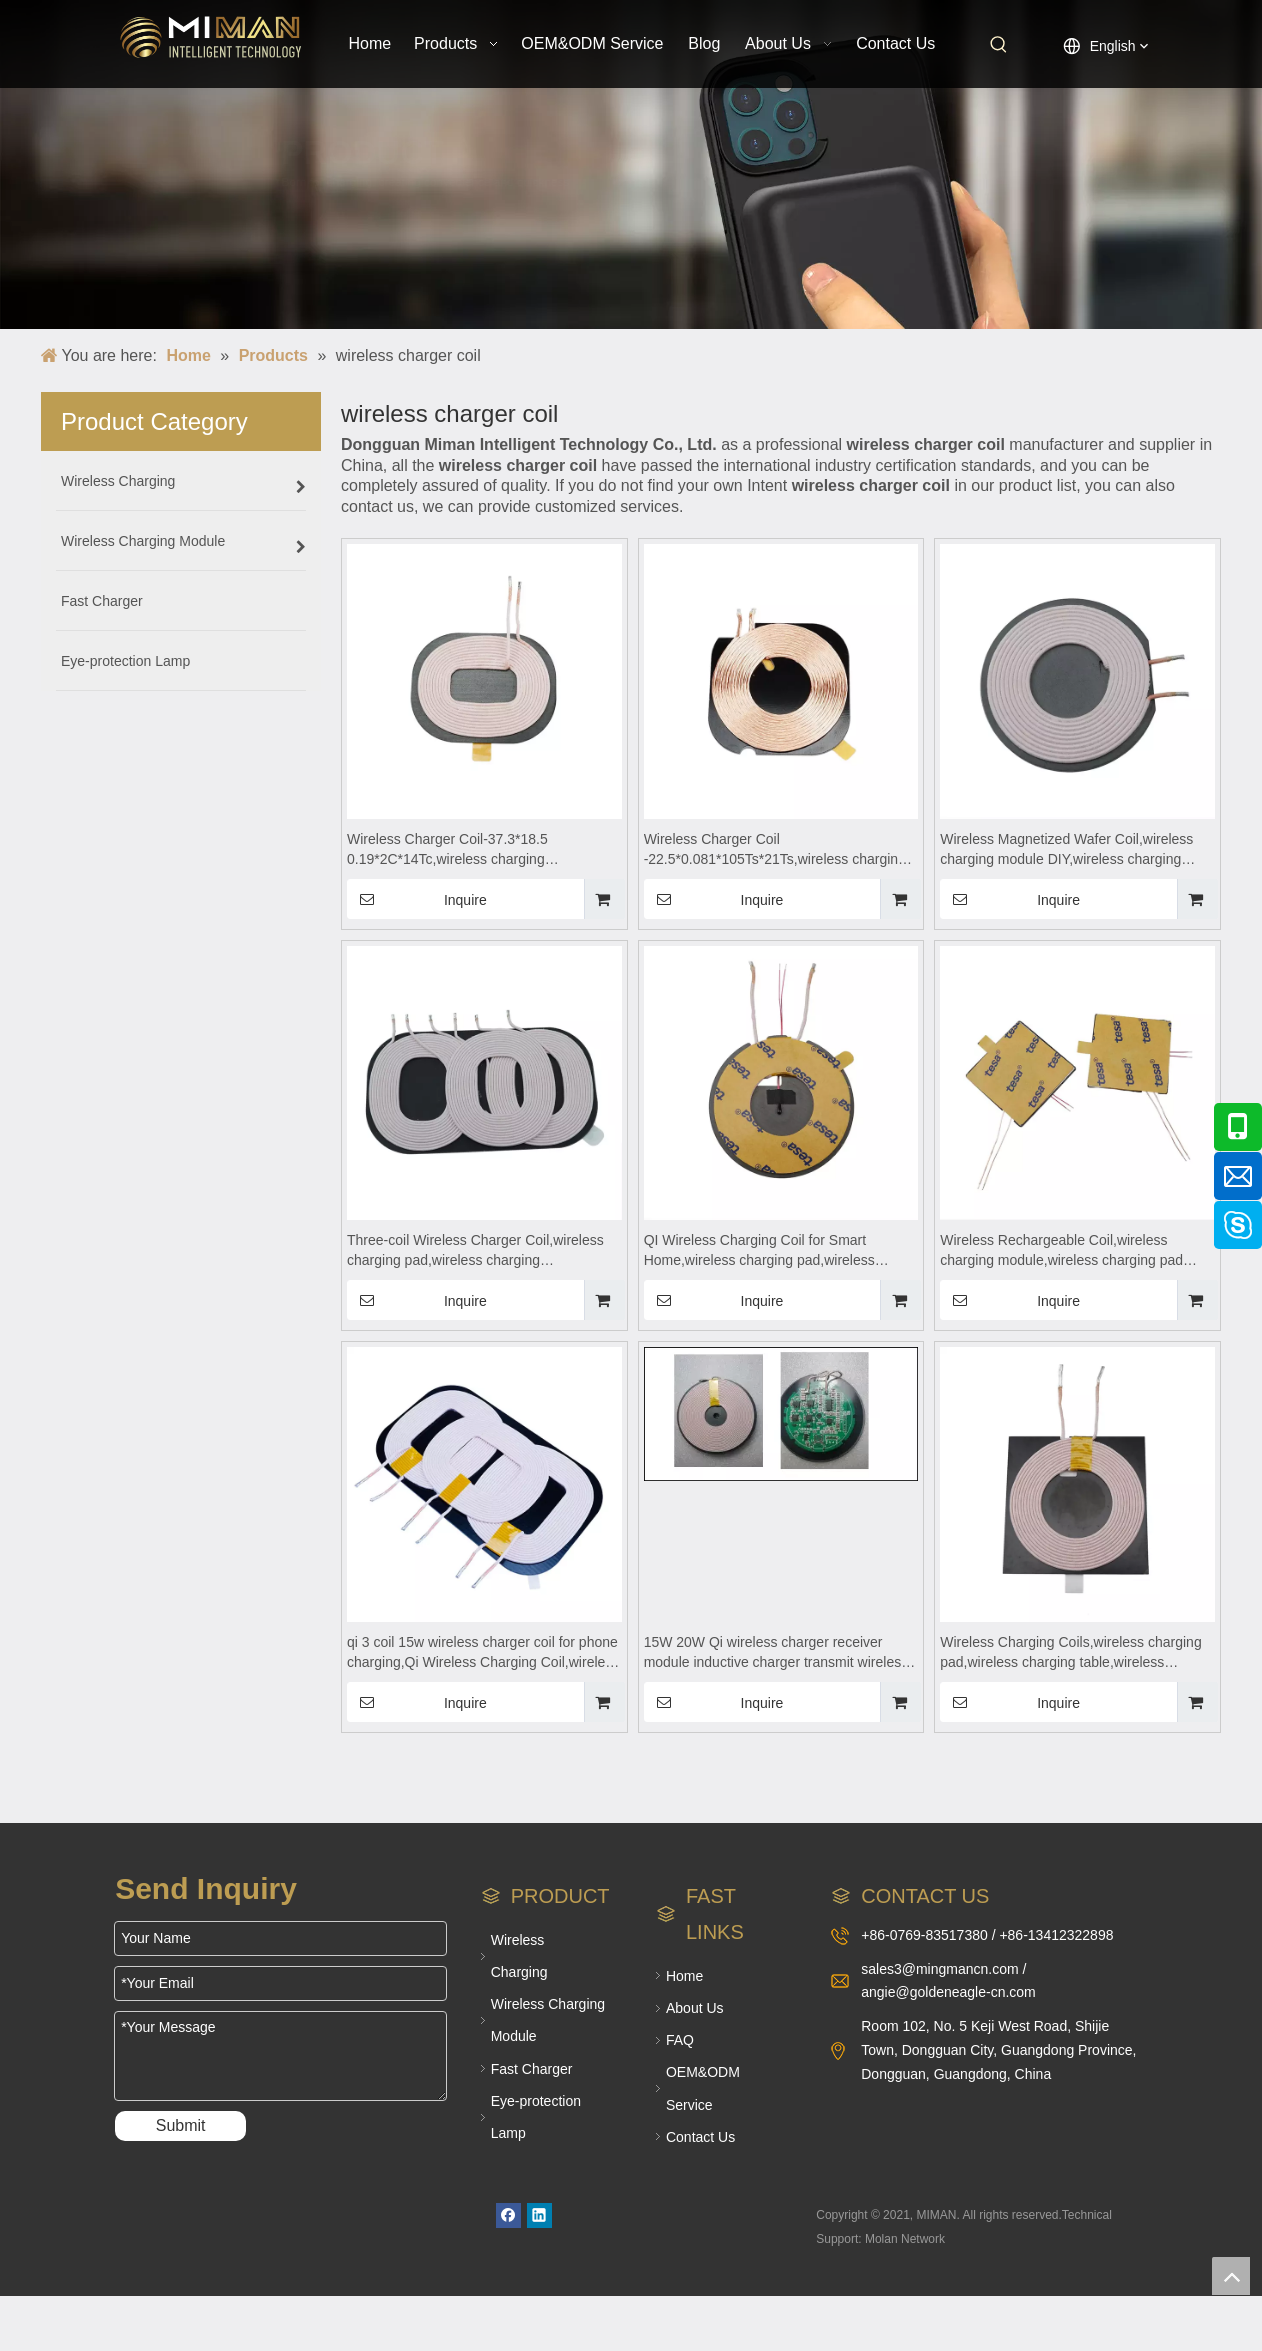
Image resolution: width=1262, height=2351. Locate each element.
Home (684, 1976)
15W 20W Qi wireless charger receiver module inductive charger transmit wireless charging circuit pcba (776, 1653)
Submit (181, 2125)
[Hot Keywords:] (999, 45)
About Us (695, 2008)
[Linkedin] (539, 2215)
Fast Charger (532, 2069)
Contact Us (700, 2137)
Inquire (417, 899)
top (1231, 2276)
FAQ (680, 2040)
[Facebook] (508, 2215)
